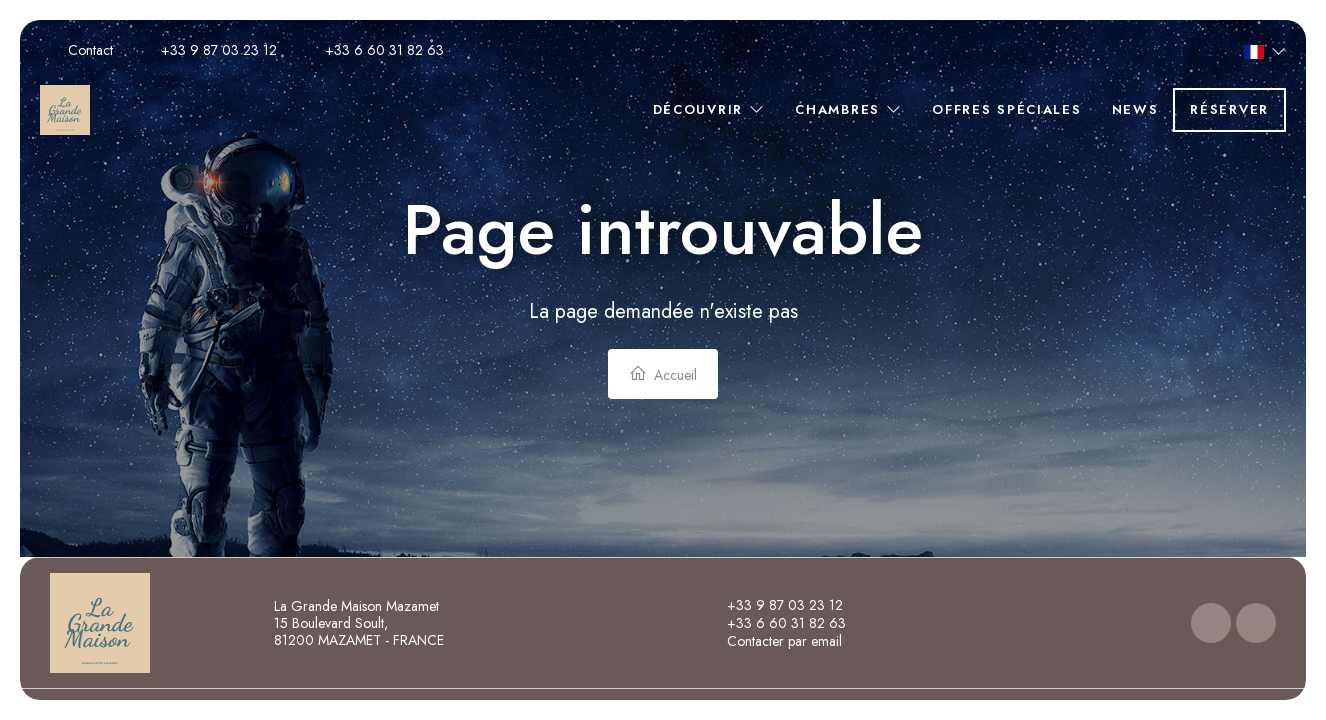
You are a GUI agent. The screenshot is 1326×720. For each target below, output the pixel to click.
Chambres (848, 109)
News (1135, 109)
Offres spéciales (1006, 109)
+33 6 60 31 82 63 (775, 623)
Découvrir (709, 109)
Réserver (1229, 109)
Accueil (663, 374)
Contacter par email (773, 641)
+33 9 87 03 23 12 (773, 605)
